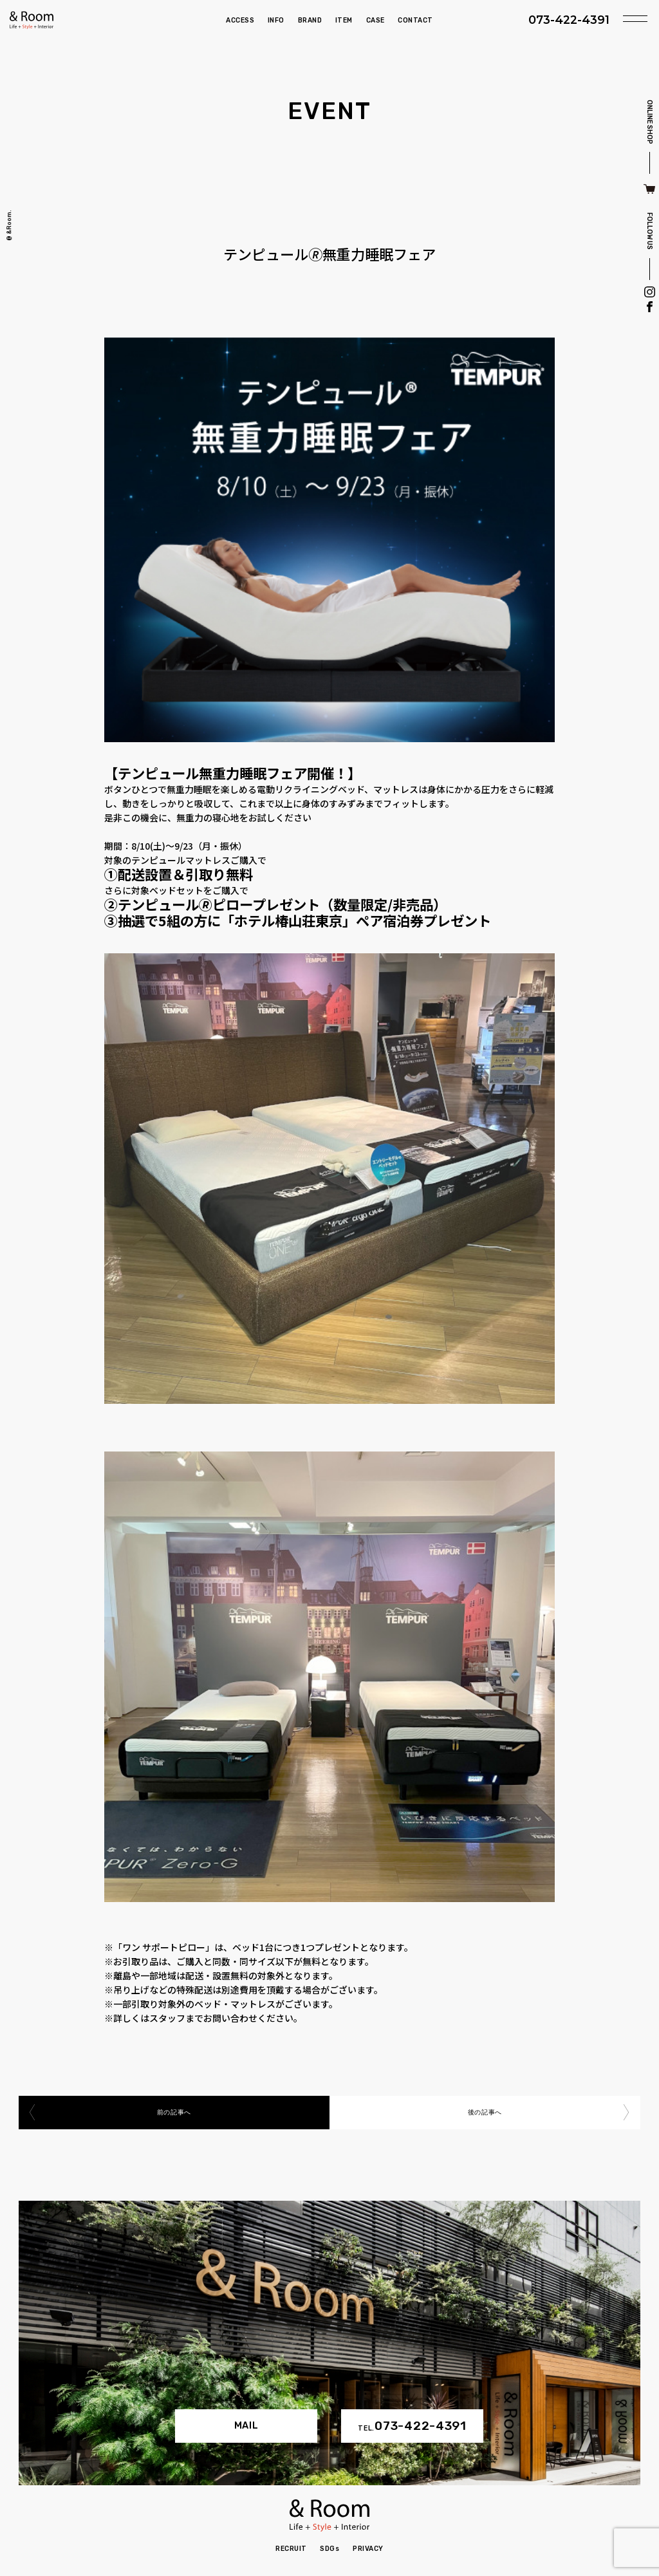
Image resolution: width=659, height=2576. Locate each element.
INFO (276, 20)
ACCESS (240, 20)
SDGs (329, 2548)
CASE (375, 20)
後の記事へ (485, 2112)
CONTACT (415, 20)
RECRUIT (291, 2548)
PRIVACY (368, 2548)
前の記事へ (174, 2112)
